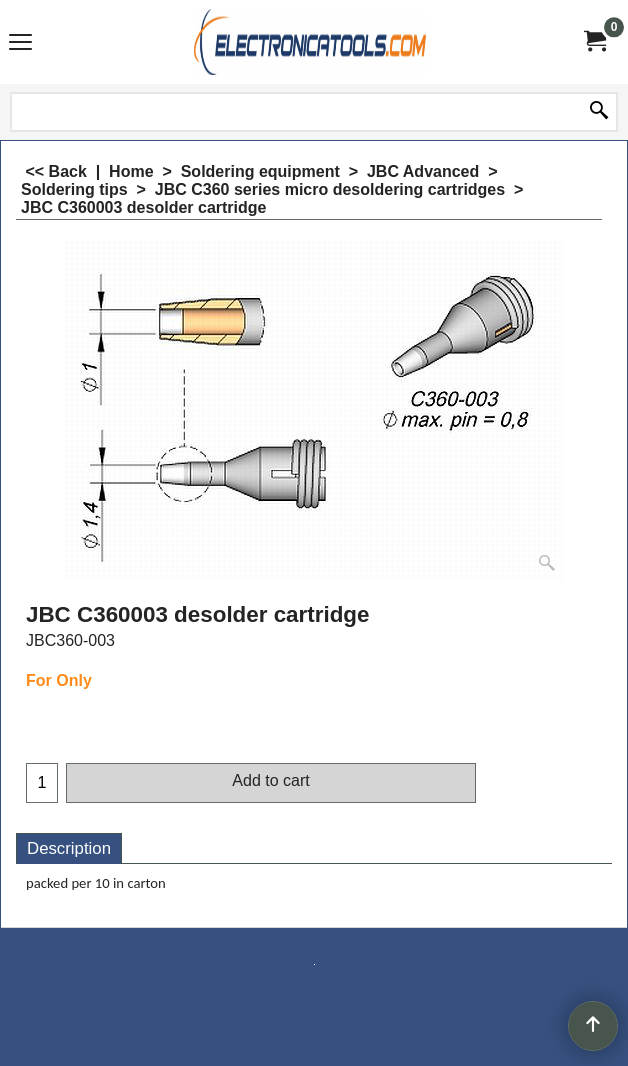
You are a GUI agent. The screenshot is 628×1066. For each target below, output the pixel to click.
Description (69, 848)
